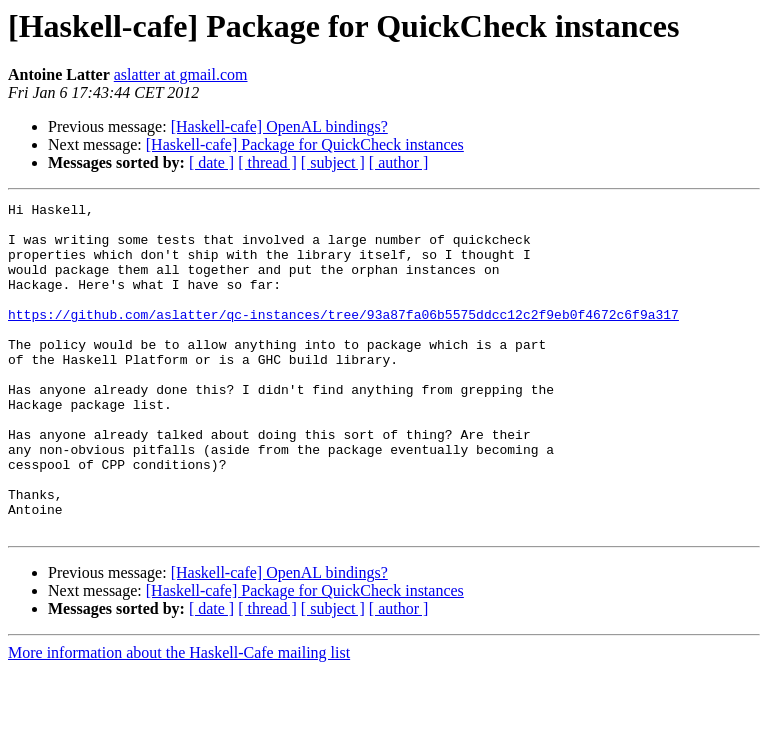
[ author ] (399, 162)
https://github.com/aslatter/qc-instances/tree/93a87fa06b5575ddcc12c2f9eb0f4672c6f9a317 (343, 338)
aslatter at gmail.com (181, 74)
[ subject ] (333, 162)
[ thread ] (267, 162)
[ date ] (211, 162)
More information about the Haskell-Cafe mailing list (179, 718)
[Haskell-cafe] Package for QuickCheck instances (305, 144)
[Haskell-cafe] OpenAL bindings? (279, 126)
